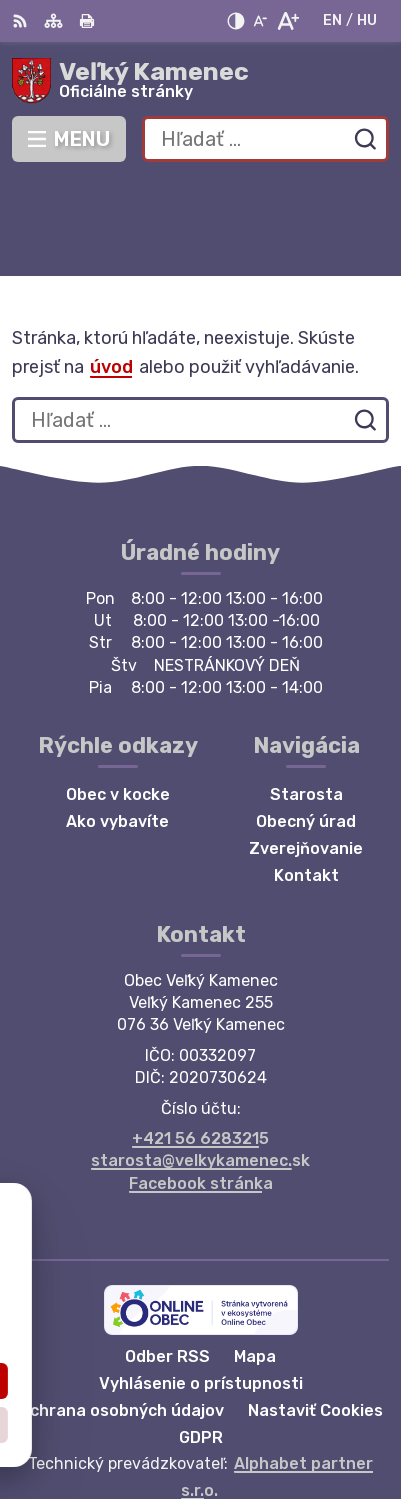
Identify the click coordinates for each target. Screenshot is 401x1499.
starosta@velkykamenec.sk (200, 1063)
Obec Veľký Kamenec (265, 1418)
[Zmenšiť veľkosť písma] (260, 21)
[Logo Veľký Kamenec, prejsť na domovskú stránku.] (200, 81)
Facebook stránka (201, 1085)
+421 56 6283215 (200, 1040)
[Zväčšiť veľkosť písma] (287, 21)
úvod (111, 270)
